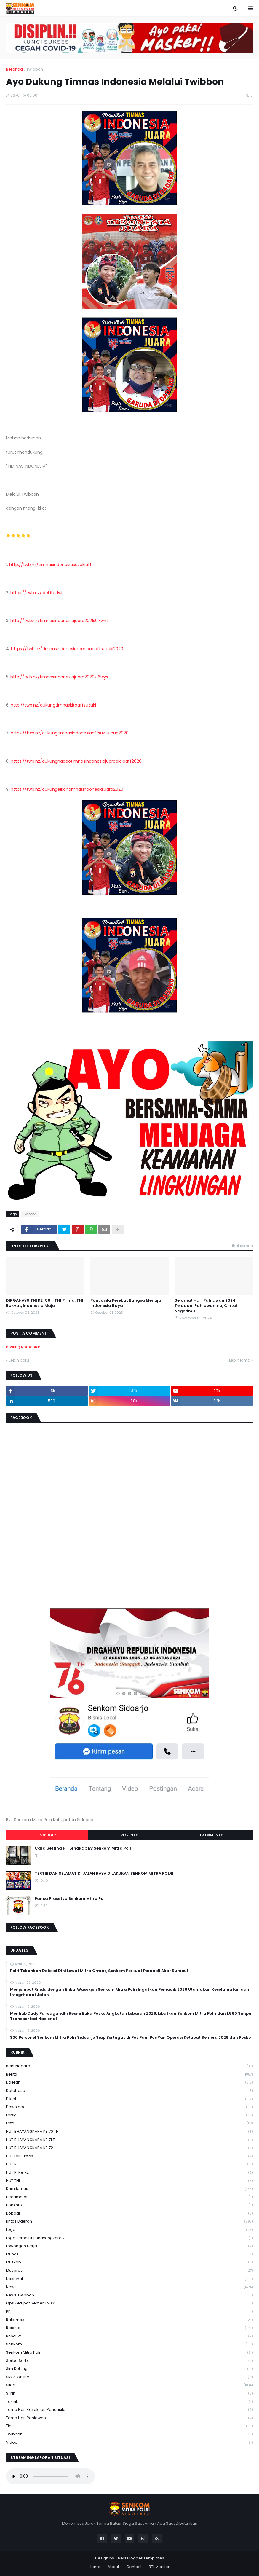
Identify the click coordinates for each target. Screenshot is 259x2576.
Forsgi (129, 2115)
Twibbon (34, 69)
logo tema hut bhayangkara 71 (129, 2238)
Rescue (129, 2328)
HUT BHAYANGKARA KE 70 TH (129, 2132)
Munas (129, 2254)
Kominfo (129, 2205)
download (129, 2107)
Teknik (129, 2402)
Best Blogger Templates (141, 2558)
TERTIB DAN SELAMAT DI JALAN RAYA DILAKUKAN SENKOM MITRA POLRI (104, 1873)
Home (94, 2566)
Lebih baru (19, 1360)
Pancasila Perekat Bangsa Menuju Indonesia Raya (125, 1303)
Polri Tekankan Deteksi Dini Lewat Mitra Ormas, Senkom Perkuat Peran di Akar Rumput (99, 1971)
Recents (129, 1835)
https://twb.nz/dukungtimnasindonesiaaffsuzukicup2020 (70, 733)
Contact (134, 2566)
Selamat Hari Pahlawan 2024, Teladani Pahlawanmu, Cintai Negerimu (206, 1306)
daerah (129, 2082)
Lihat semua (242, 1245)
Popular (47, 1835)
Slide (129, 2385)
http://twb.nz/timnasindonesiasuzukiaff (50, 565)
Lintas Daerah (129, 2221)
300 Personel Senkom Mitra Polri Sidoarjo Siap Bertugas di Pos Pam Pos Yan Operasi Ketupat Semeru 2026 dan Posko (130, 2037)
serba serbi (129, 2361)
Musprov (129, 2271)
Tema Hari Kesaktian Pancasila (129, 2410)
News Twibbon (129, 2295)
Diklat (129, 2099)
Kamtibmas (129, 2189)
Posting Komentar (23, 1347)
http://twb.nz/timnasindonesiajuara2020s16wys (59, 677)
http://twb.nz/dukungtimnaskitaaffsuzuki (53, 705)
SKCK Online (129, 2377)
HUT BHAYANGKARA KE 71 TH (129, 2140)
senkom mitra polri (129, 2352)
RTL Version (159, 2566)
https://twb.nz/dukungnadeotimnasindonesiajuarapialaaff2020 (76, 761)
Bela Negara (129, 2066)
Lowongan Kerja (129, 2246)
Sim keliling (129, 2369)
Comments (212, 1835)
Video (129, 2443)
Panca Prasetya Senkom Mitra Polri (71, 1898)
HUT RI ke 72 (129, 2172)
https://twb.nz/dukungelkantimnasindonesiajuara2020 (67, 789)
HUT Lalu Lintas (129, 2156)
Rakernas (129, 2320)
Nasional (129, 2279)
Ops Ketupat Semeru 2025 (129, 2303)
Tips (129, 2426)
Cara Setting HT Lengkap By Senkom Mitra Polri (84, 1848)
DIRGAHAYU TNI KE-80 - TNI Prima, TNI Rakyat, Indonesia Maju (44, 1303)
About (113, 2566)
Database (129, 2091)
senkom (129, 2344)
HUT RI (129, 2164)
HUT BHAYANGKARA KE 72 (129, 2148)
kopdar (129, 2213)
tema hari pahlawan (129, 2418)
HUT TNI (129, 2181)
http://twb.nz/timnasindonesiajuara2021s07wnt (59, 621)
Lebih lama (239, 1360)
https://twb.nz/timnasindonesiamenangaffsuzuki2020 (67, 649)
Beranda (14, 69)
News (129, 2287)
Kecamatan (129, 2197)
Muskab (129, 2262)
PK (129, 2312)
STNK (129, 2393)
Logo (129, 2230)
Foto (129, 2123)
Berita (129, 2074)
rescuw (129, 2336)
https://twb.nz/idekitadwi (36, 593)
